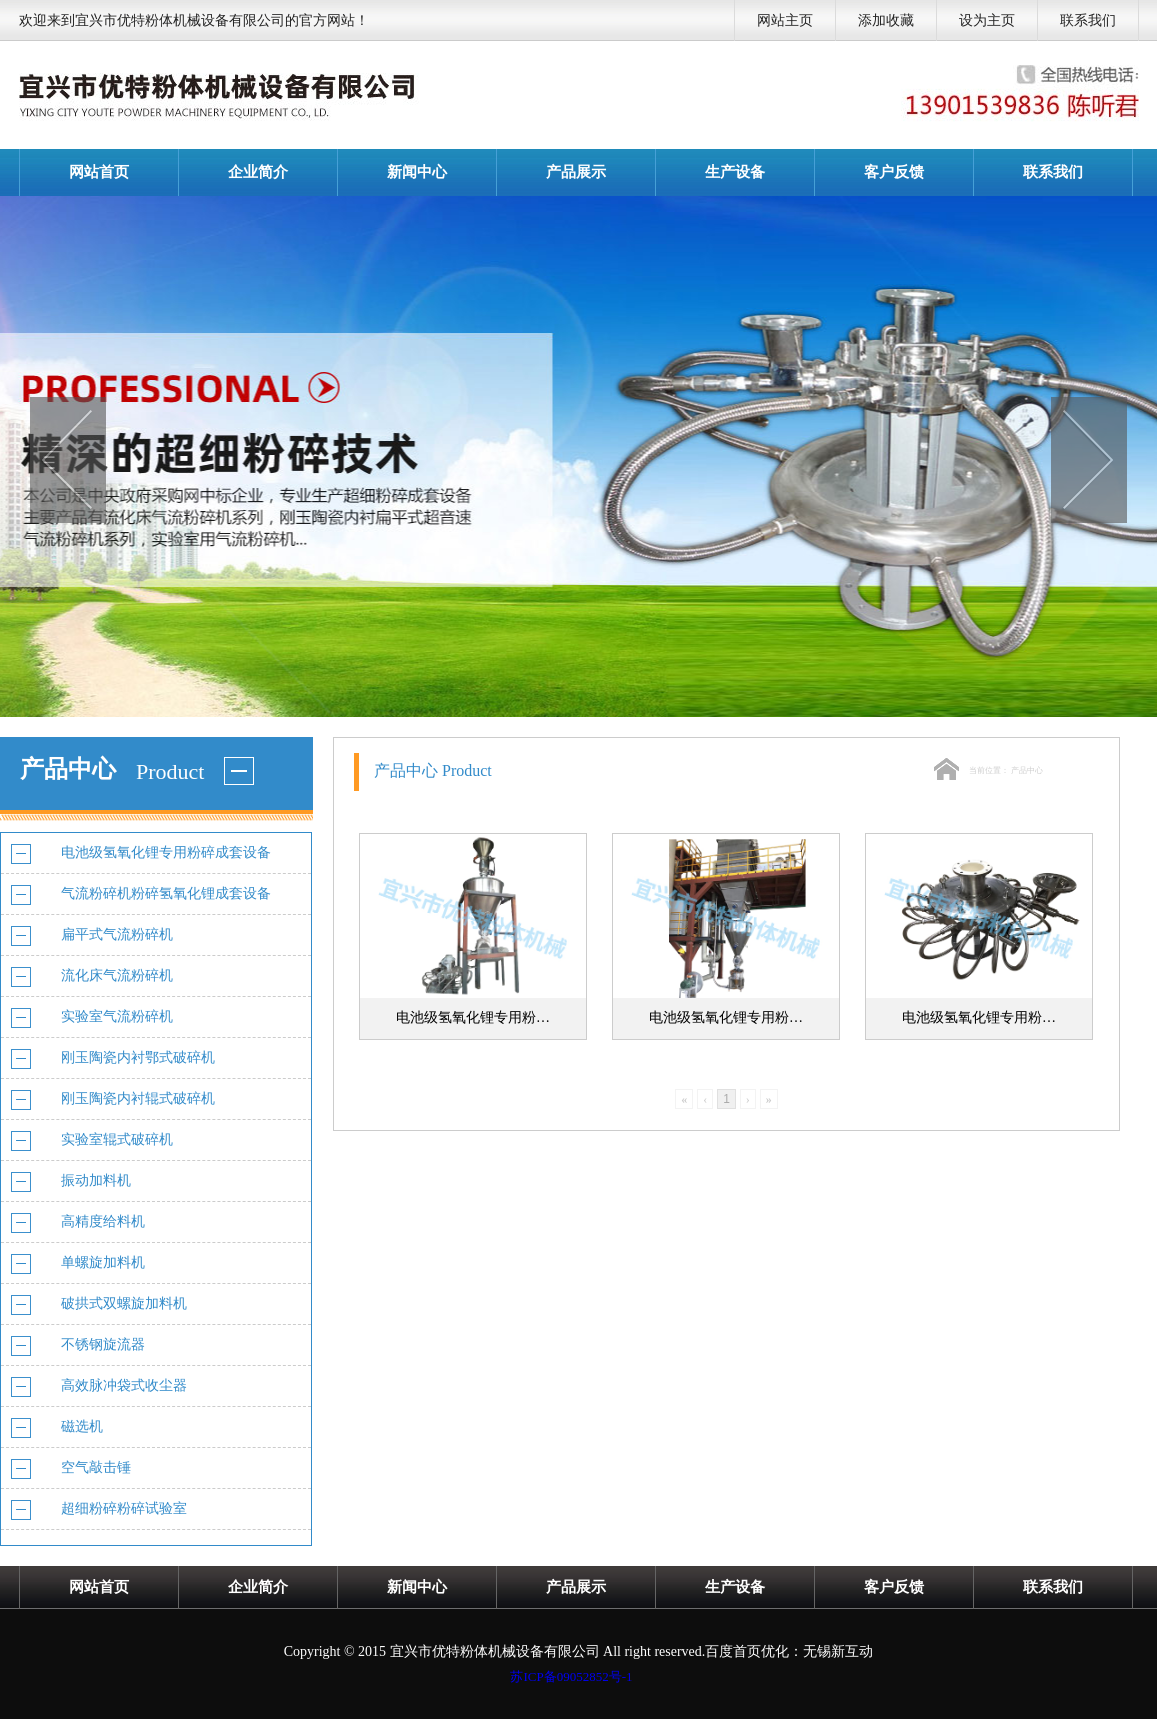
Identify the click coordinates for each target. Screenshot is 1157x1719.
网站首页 (99, 172)
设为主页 (987, 20)
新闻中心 (417, 172)
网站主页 (785, 20)
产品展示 (576, 172)
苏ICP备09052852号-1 (571, 1676)
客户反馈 (894, 172)
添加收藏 (886, 20)
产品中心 (1027, 770)
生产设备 (735, 172)
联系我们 (1088, 20)
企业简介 (258, 172)
